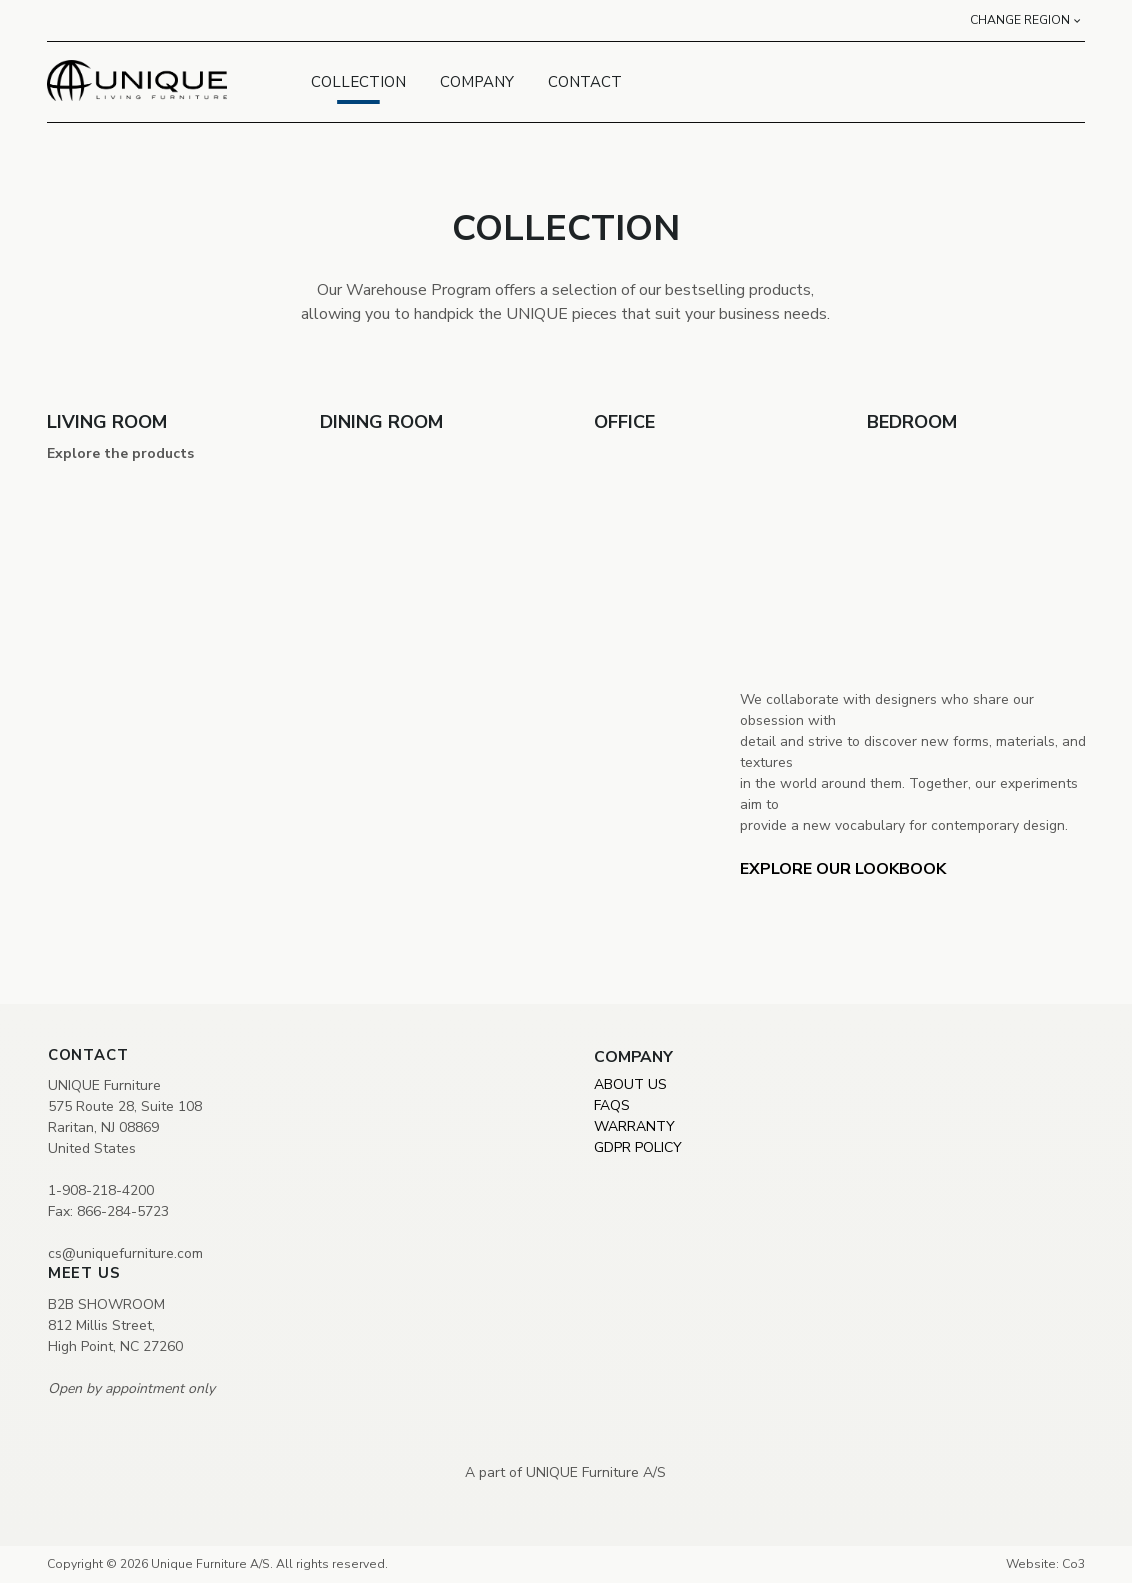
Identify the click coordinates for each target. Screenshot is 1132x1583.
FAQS (612, 1105)
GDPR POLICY (638, 1147)
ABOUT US (630, 1084)
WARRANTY (634, 1126)
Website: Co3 (1045, 1564)
